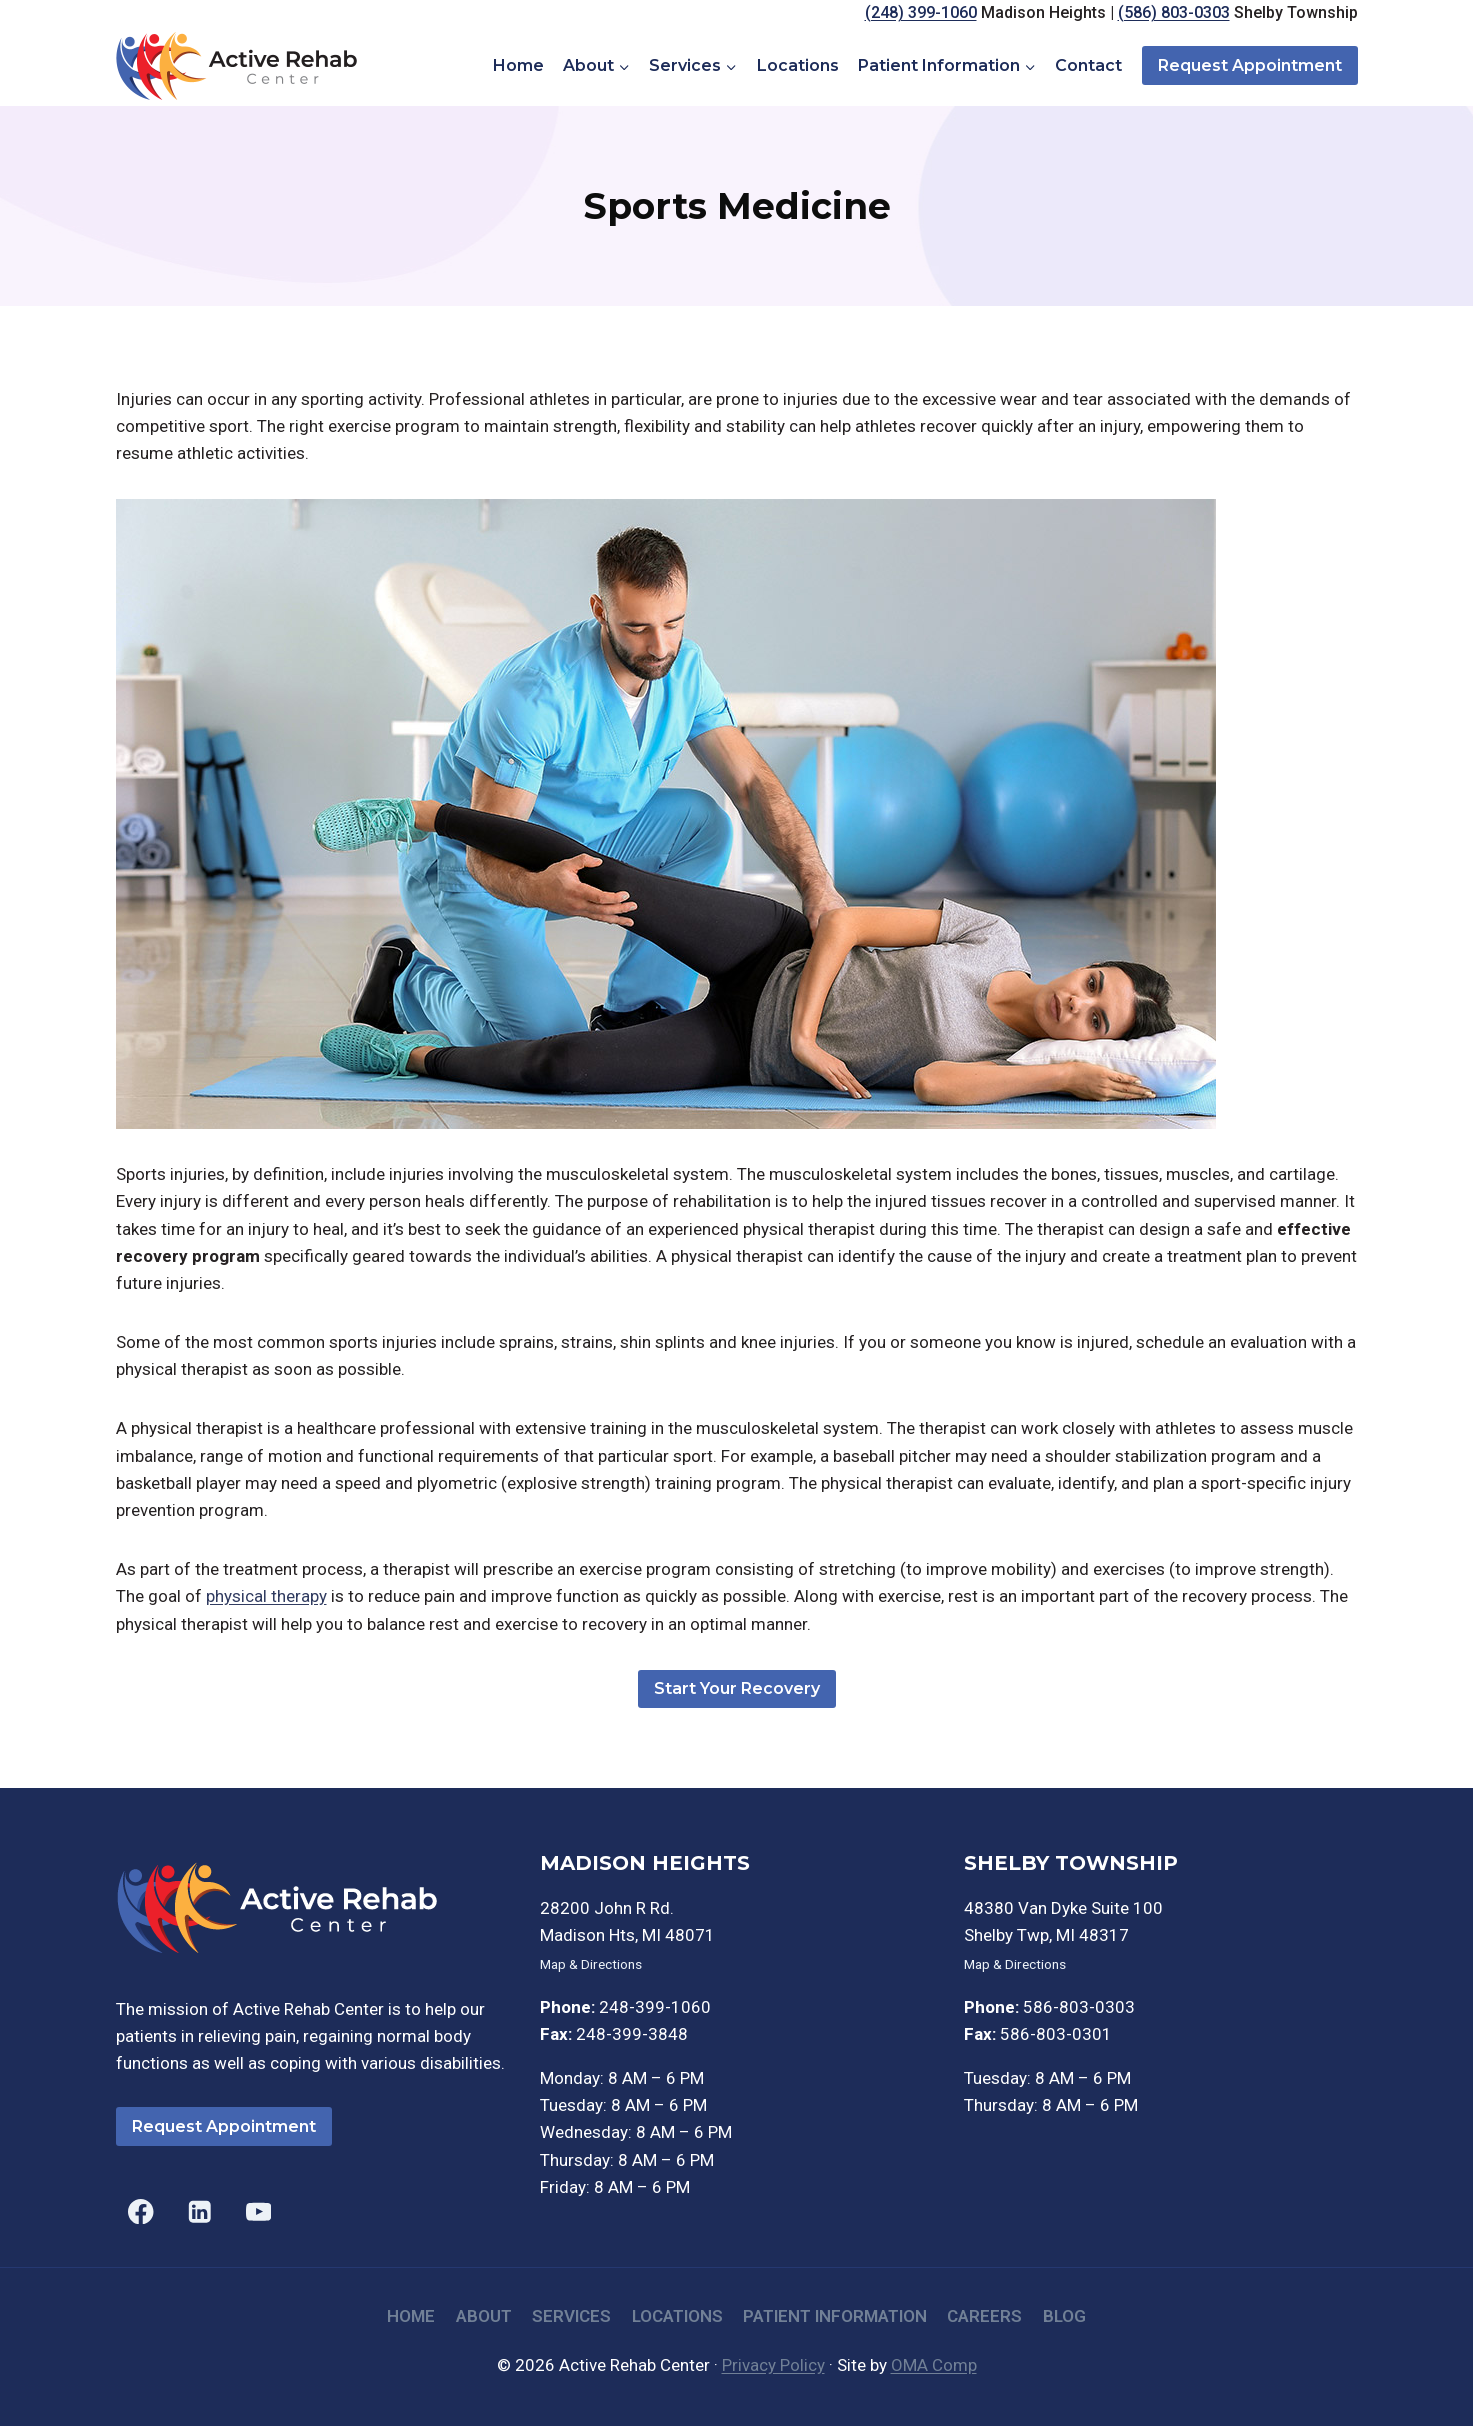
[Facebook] (141, 2211)
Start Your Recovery (737, 1688)
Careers (984, 2316)
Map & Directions (591, 1964)
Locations (798, 65)
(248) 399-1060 (921, 12)
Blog (1064, 2316)
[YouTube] (258, 2211)
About (484, 2316)
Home (518, 65)
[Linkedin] (199, 2211)
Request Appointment (1250, 65)
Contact (1088, 65)
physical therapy (266, 1596)
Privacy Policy (773, 2365)
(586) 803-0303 (1174, 12)
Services (571, 2316)
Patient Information (835, 2316)
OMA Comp (934, 2365)
